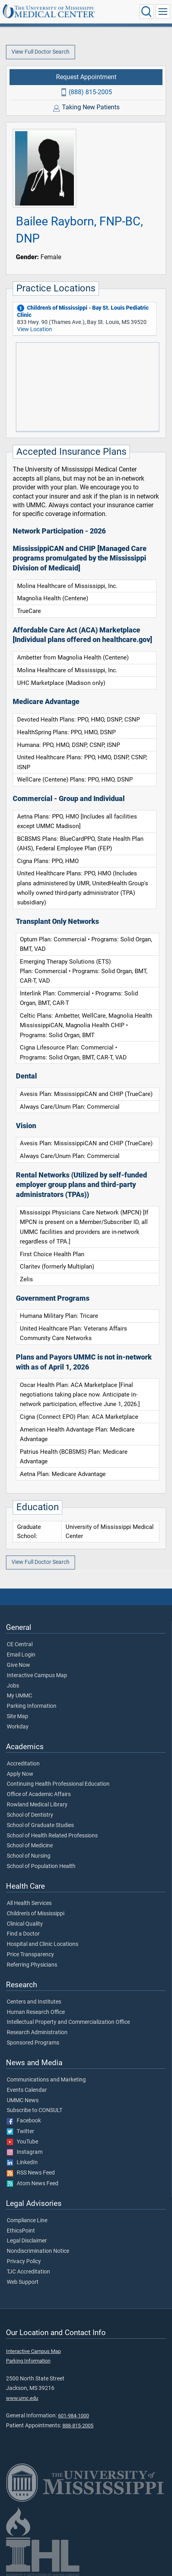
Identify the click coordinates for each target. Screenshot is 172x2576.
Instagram (25, 2152)
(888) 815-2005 (90, 92)
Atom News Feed (32, 2183)
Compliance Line (27, 2220)
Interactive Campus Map (37, 1675)
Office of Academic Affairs (39, 1794)
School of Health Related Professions (52, 1836)
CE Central (20, 1644)
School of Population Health (41, 1866)
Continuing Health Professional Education (58, 1784)
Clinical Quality (25, 1924)
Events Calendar (27, 2090)
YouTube (22, 2142)
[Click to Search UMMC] (146, 11)
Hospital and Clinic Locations (42, 1944)
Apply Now (20, 1774)
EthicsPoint (21, 2231)
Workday (18, 1727)
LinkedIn (22, 2162)
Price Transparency (30, 1954)
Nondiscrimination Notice (38, 2251)
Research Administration (37, 2032)
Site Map (17, 1716)
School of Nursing (28, 1856)
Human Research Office (36, 2012)
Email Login (21, 1655)
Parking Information (31, 1706)
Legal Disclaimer (27, 2241)
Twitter (20, 2131)
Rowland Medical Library (37, 1805)
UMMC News (23, 2100)
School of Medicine (30, 1846)
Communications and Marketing (46, 2080)
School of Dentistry (30, 1815)
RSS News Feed (31, 2173)
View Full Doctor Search (41, 51)
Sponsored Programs (33, 2043)
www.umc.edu (22, 2398)
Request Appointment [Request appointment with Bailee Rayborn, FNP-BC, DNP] (86, 77)
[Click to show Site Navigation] (163, 11)
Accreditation (23, 1764)
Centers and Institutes (34, 2002)
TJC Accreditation (28, 2272)
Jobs (13, 1686)
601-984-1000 (73, 2416)
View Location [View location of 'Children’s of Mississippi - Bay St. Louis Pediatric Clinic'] (34, 329)
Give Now (18, 1665)
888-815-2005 (77, 2426)
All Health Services (29, 1903)
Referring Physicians (32, 1965)
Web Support (23, 2282)
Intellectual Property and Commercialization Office (68, 2022)
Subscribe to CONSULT (34, 2110)
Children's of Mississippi (35, 1914)
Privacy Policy (24, 2261)
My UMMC (19, 1696)
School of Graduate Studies (40, 1825)
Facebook (24, 2121)
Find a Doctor (23, 1934)
